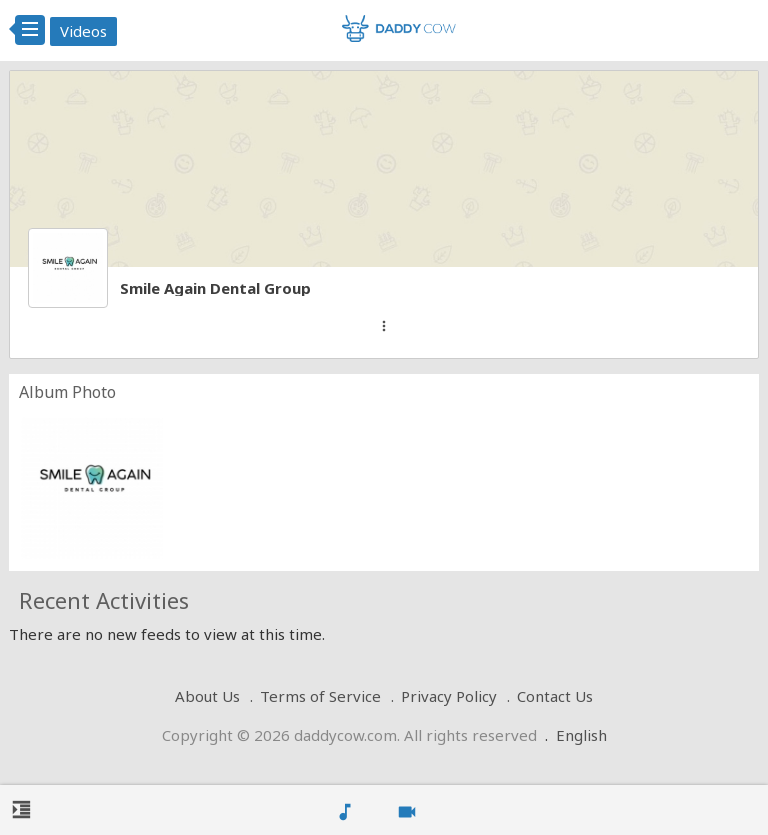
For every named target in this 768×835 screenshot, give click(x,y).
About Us (207, 696)
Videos (83, 31)
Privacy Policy (449, 696)
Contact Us (555, 696)
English (581, 735)
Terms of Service (320, 696)
